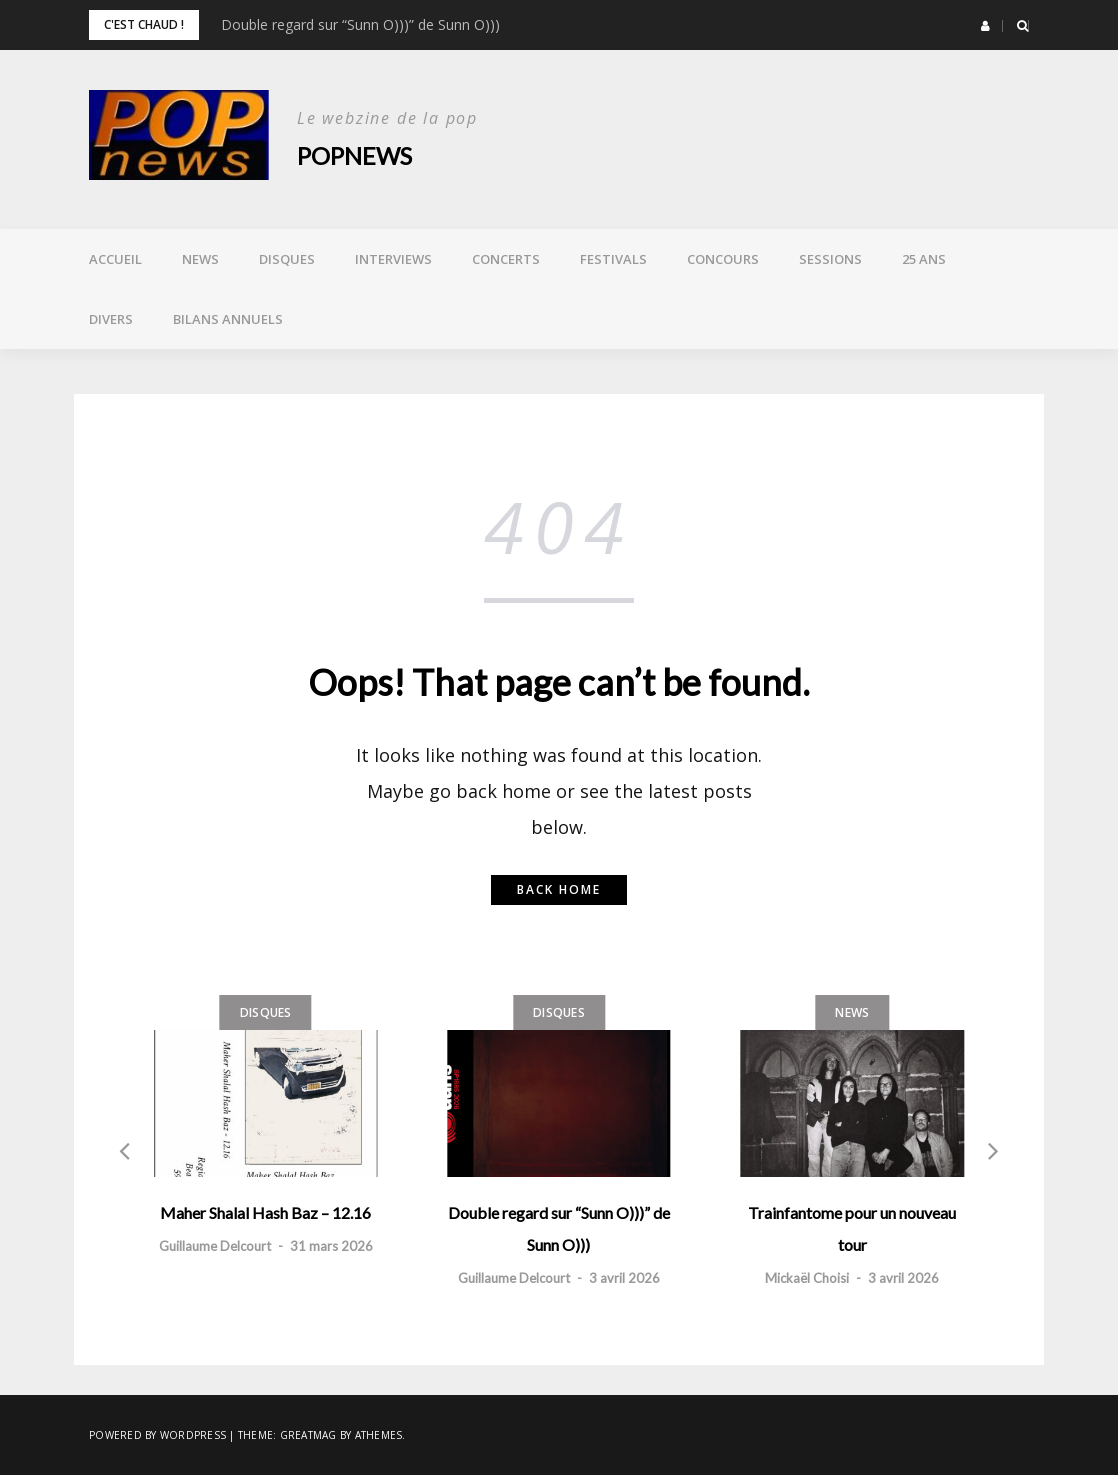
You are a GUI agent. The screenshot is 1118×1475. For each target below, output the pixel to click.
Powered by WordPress (157, 1435)
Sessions (830, 259)
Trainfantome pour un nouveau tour (852, 1228)
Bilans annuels (228, 319)
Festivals (613, 259)
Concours (723, 259)
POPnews (354, 155)
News (200, 259)
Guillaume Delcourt (215, 1246)
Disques (287, 259)
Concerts (506, 259)
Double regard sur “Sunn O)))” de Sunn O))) (360, 24)
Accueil (115, 259)
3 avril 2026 (624, 1278)
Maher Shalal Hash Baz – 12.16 (265, 1212)
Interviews (393, 259)
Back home (559, 889)
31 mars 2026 (331, 1246)
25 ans (924, 259)
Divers (111, 319)
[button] (985, 26)
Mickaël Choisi (807, 1278)
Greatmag (308, 1435)
